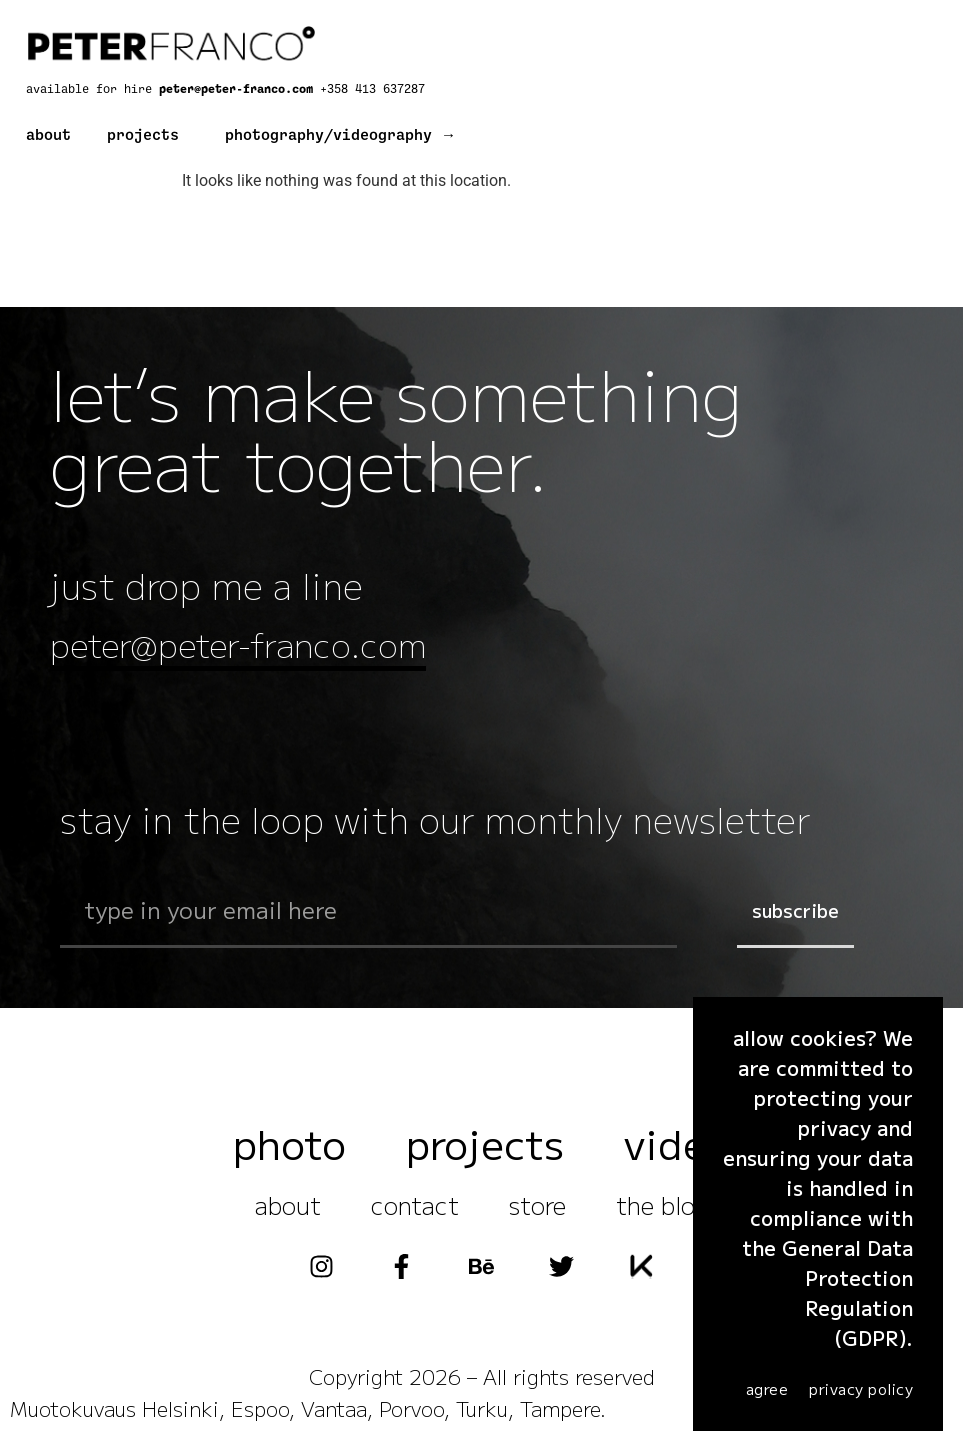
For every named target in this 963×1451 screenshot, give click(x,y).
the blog (662, 1207)
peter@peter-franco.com (239, 89)
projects (143, 135)
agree (767, 1388)
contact (415, 1207)
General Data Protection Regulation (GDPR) (847, 1292)
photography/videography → (340, 135)
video (677, 1146)
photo (289, 1146)
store (537, 1207)
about (48, 135)
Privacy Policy (861, 1388)
